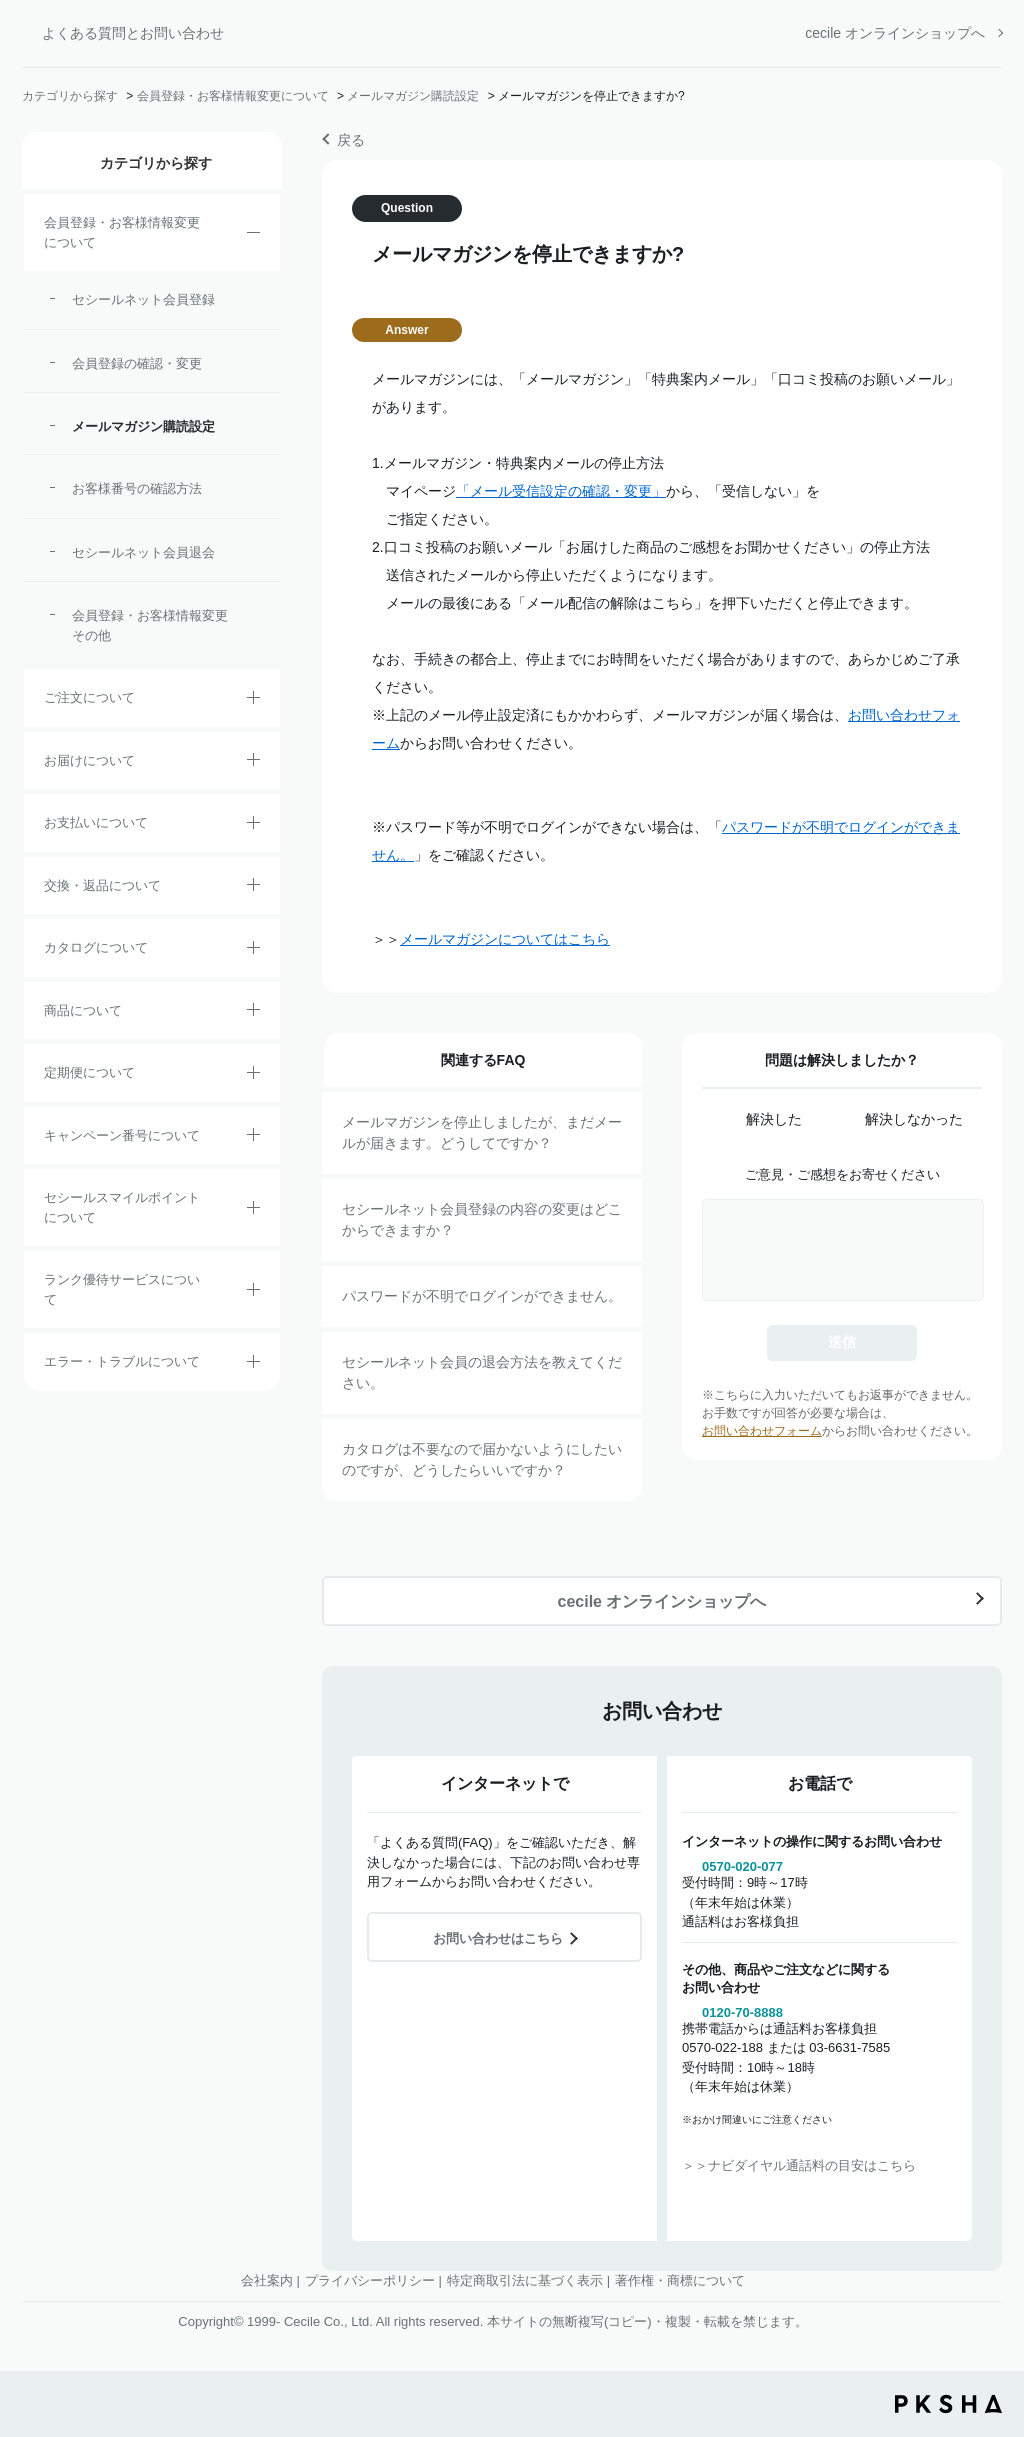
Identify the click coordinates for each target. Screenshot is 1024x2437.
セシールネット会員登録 (143, 299)
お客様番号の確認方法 (137, 488)
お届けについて (89, 760)
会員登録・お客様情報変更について (233, 96)
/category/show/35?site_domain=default (253, 951)
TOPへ (994, 2311)
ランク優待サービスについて (122, 1289)
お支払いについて (96, 822)
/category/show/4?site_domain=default (253, 1013)
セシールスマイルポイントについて (122, 1207)
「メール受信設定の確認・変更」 (561, 491)
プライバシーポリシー (370, 2280)
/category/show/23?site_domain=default (253, 1365)
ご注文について (89, 697)
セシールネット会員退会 (143, 552)
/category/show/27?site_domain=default (253, 1138)
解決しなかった (914, 1119)
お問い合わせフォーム (762, 1431)
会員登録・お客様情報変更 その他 (154, 625)
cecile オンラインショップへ (895, 33)
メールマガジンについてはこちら (505, 939)
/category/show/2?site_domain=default (253, 701)
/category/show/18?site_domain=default (253, 826)
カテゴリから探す (70, 96)
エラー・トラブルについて (122, 1361)
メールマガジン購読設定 (413, 96)
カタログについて (96, 947)
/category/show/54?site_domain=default (253, 1293)
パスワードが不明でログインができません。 (482, 1296)
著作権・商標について (680, 2280)
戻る (351, 140)
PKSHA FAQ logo (948, 2404)
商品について (83, 1010)
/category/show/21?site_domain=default (253, 236)
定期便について (89, 1072)
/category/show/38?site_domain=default (253, 1076)
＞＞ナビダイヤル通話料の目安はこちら (799, 2165)
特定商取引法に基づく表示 (525, 2280)
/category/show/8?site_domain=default (253, 763)
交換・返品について (102, 885)
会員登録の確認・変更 (137, 363)
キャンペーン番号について (122, 1135)
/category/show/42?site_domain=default (253, 1211)
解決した (774, 1119)
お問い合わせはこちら (498, 1938)
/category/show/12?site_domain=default (253, 888)
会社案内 (267, 2280)
